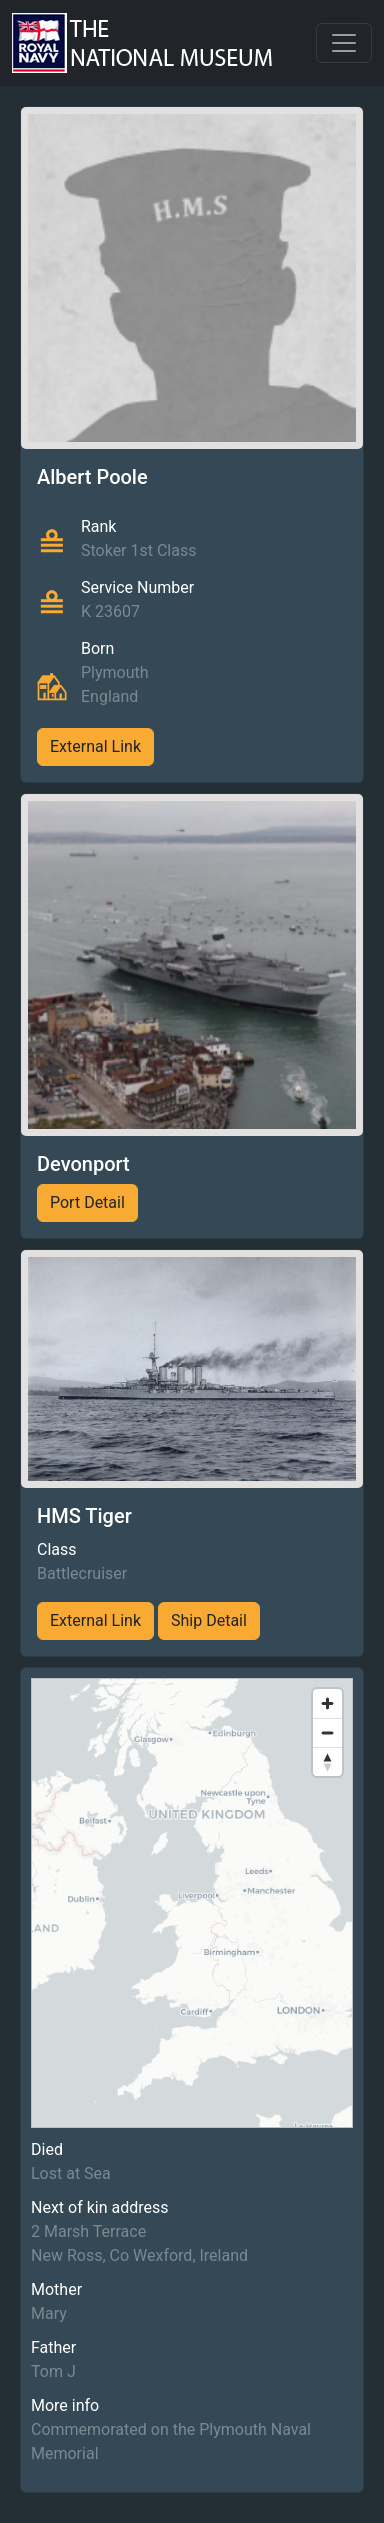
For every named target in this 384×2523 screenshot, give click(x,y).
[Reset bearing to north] (327, 1761)
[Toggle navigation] (344, 43)
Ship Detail (209, 1620)
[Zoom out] (327, 1732)
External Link (95, 746)
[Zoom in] (327, 1703)
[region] (192, 1903)
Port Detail (87, 1202)
